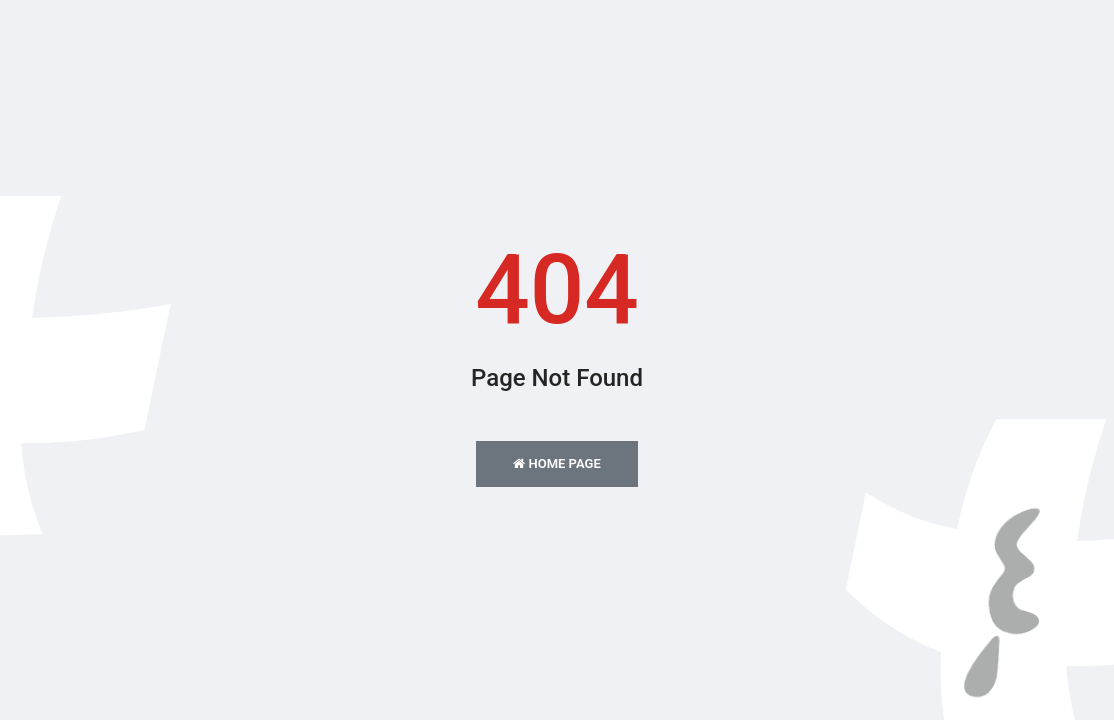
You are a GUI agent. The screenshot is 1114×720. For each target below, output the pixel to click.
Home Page (556, 463)
